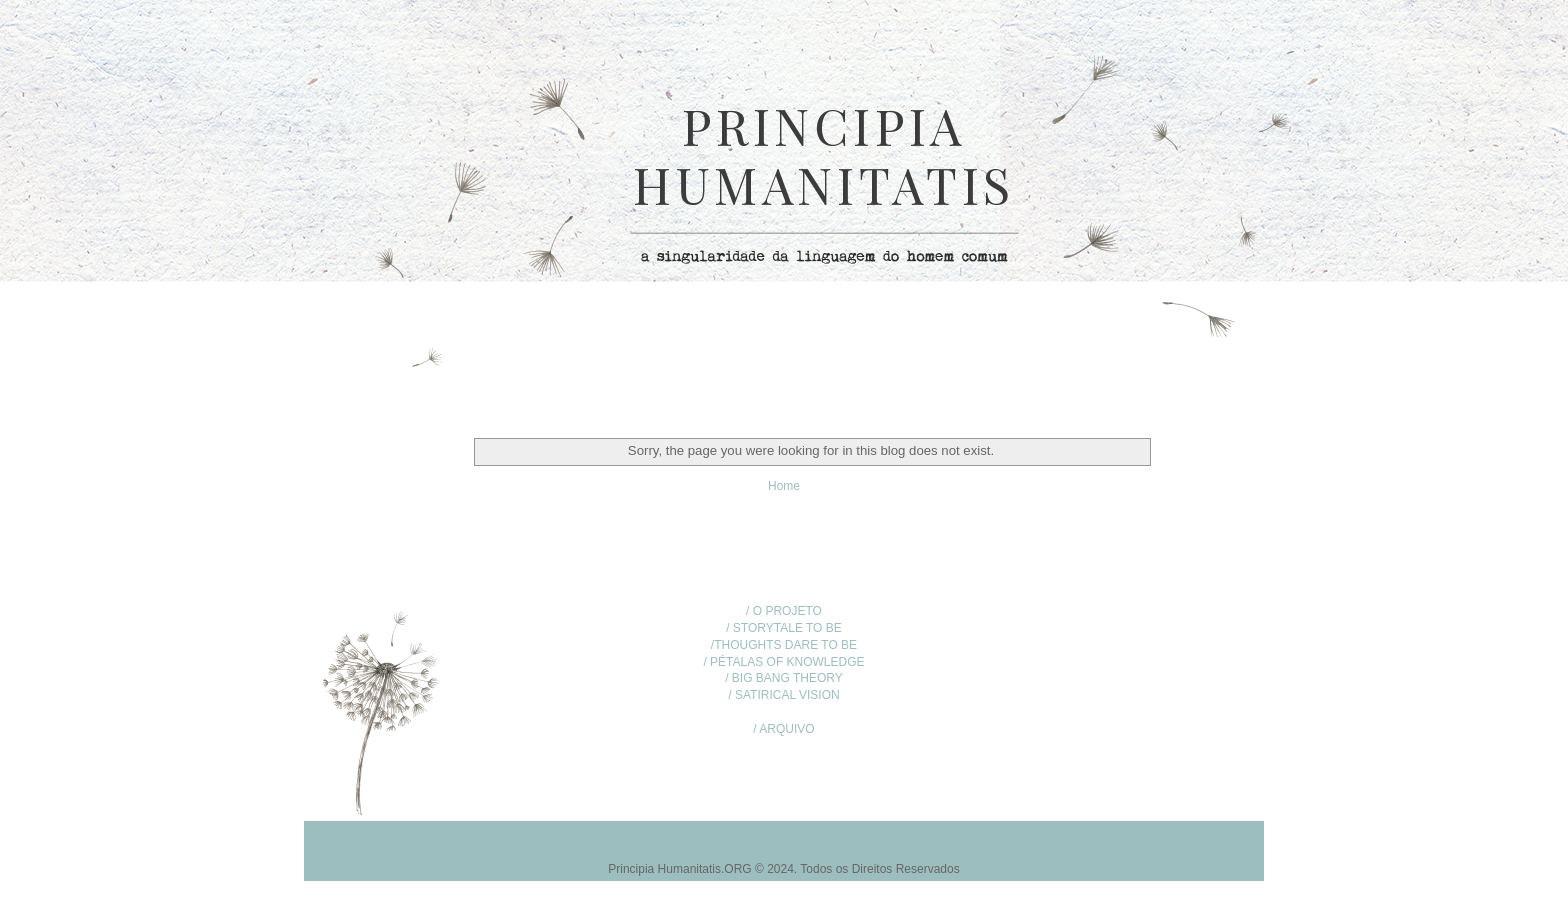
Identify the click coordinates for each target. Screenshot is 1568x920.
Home (784, 486)
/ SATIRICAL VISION (783, 695)
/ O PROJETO (784, 611)
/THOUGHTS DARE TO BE (784, 645)
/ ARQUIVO (783, 729)
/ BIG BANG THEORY (784, 678)
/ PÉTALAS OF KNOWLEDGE (783, 662)
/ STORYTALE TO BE (784, 628)
